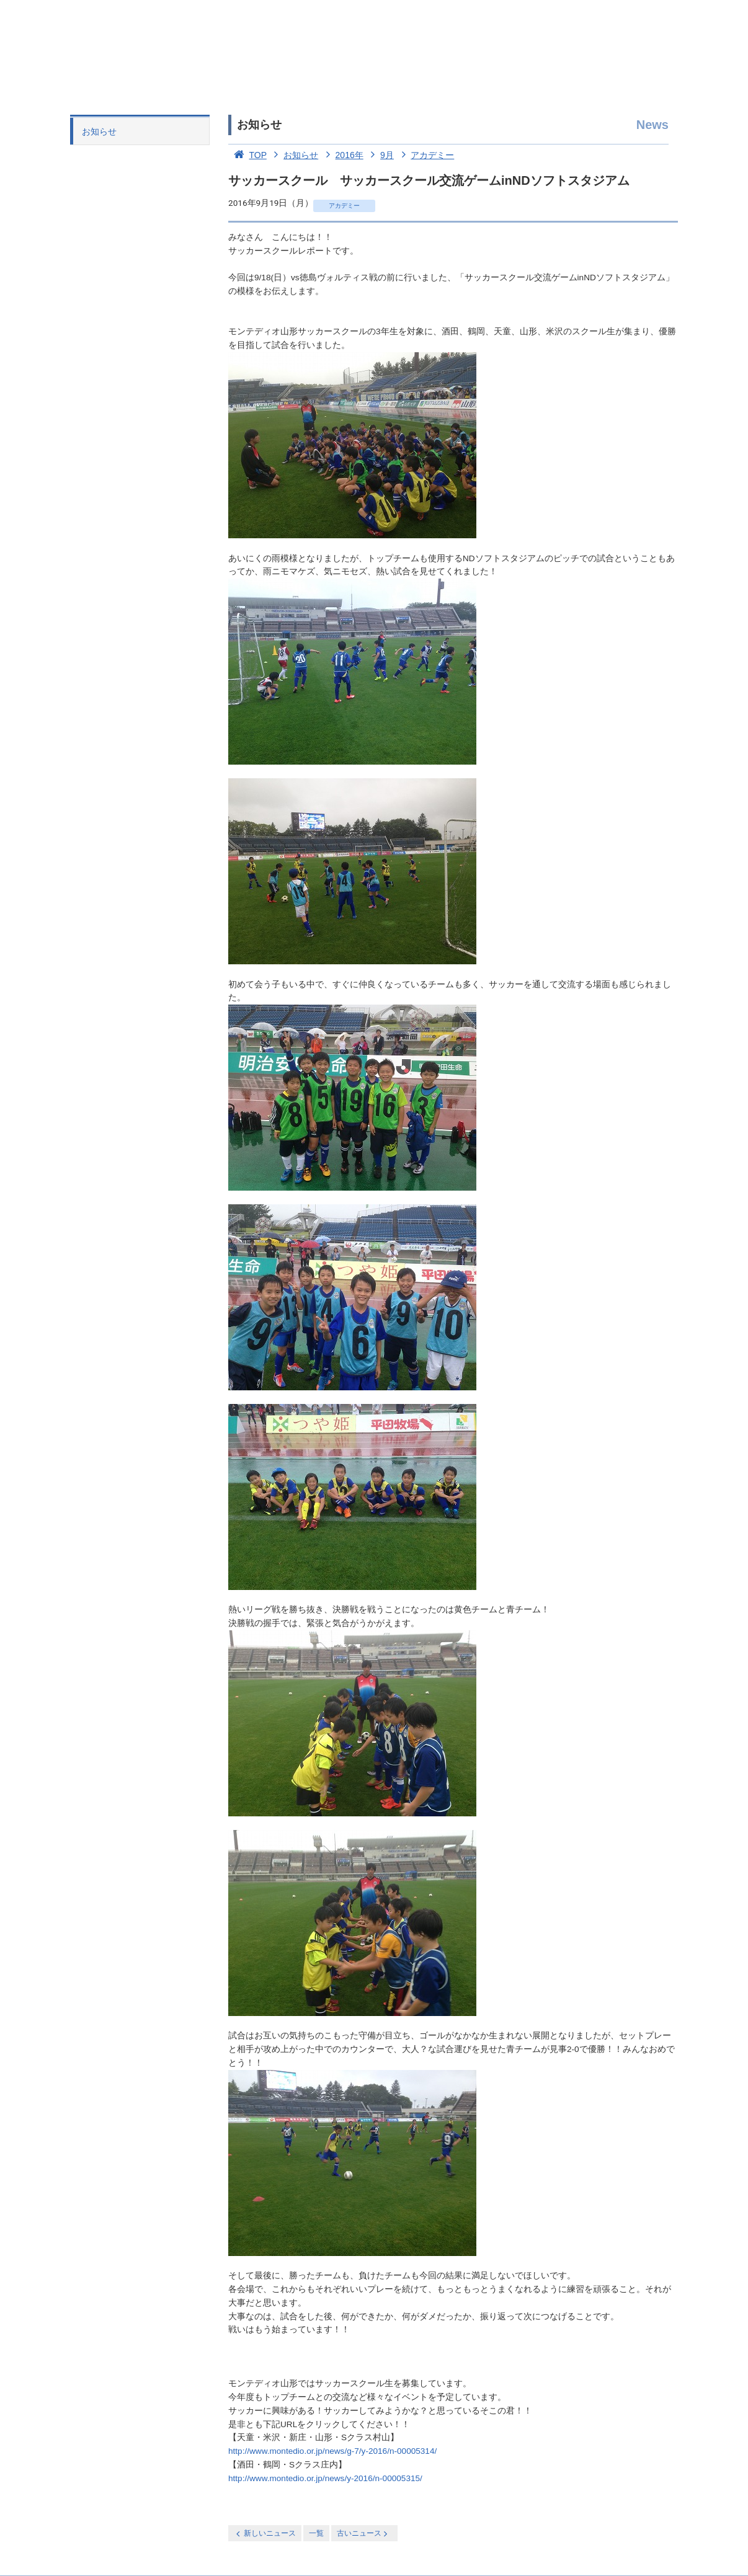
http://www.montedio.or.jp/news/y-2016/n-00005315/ (325, 2478)
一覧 (316, 2533)
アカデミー (425, 155)
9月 (380, 155)
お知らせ (99, 131)
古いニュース (363, 2533)
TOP (247, 155)
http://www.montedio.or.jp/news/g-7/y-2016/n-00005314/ (332, 2451)
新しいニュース (265, 2533)
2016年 (342, 155)
